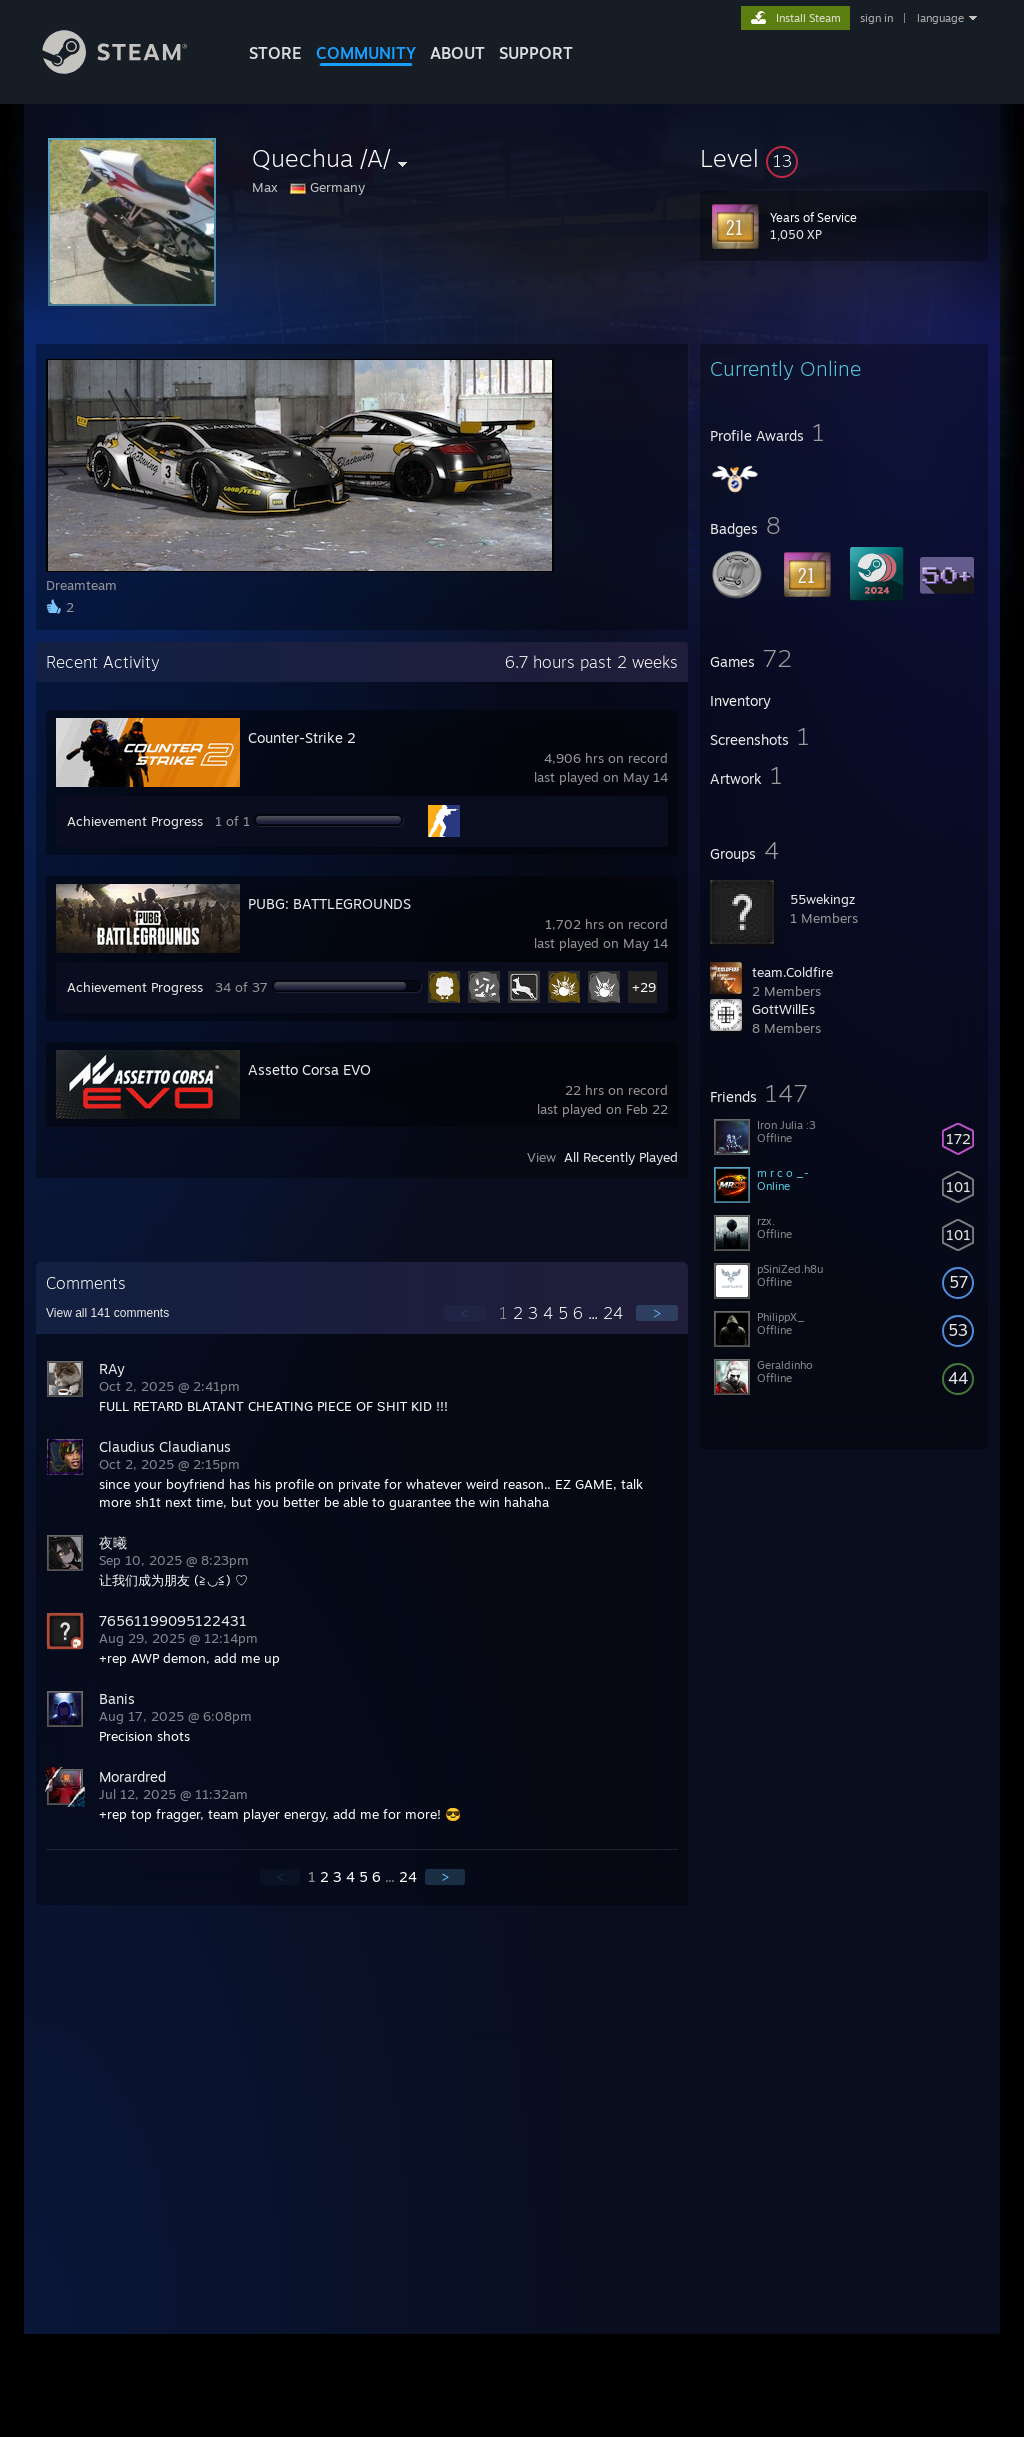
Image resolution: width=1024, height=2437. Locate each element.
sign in (876, 18)
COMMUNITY (366, 53)
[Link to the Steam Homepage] (130, 68)
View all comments (107, 1313)
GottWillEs (783, 1009)
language (940, 18)
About (457, 53)
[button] (844, 158)
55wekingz (822, 899)
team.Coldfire (792, 972)
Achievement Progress (135, 821)
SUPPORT (536, 53)
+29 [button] (644, 987)
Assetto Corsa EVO (309, 1069)
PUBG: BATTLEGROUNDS (329, 903)
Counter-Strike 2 (302, 737)
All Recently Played (621, 1157)
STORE (275, 53)
